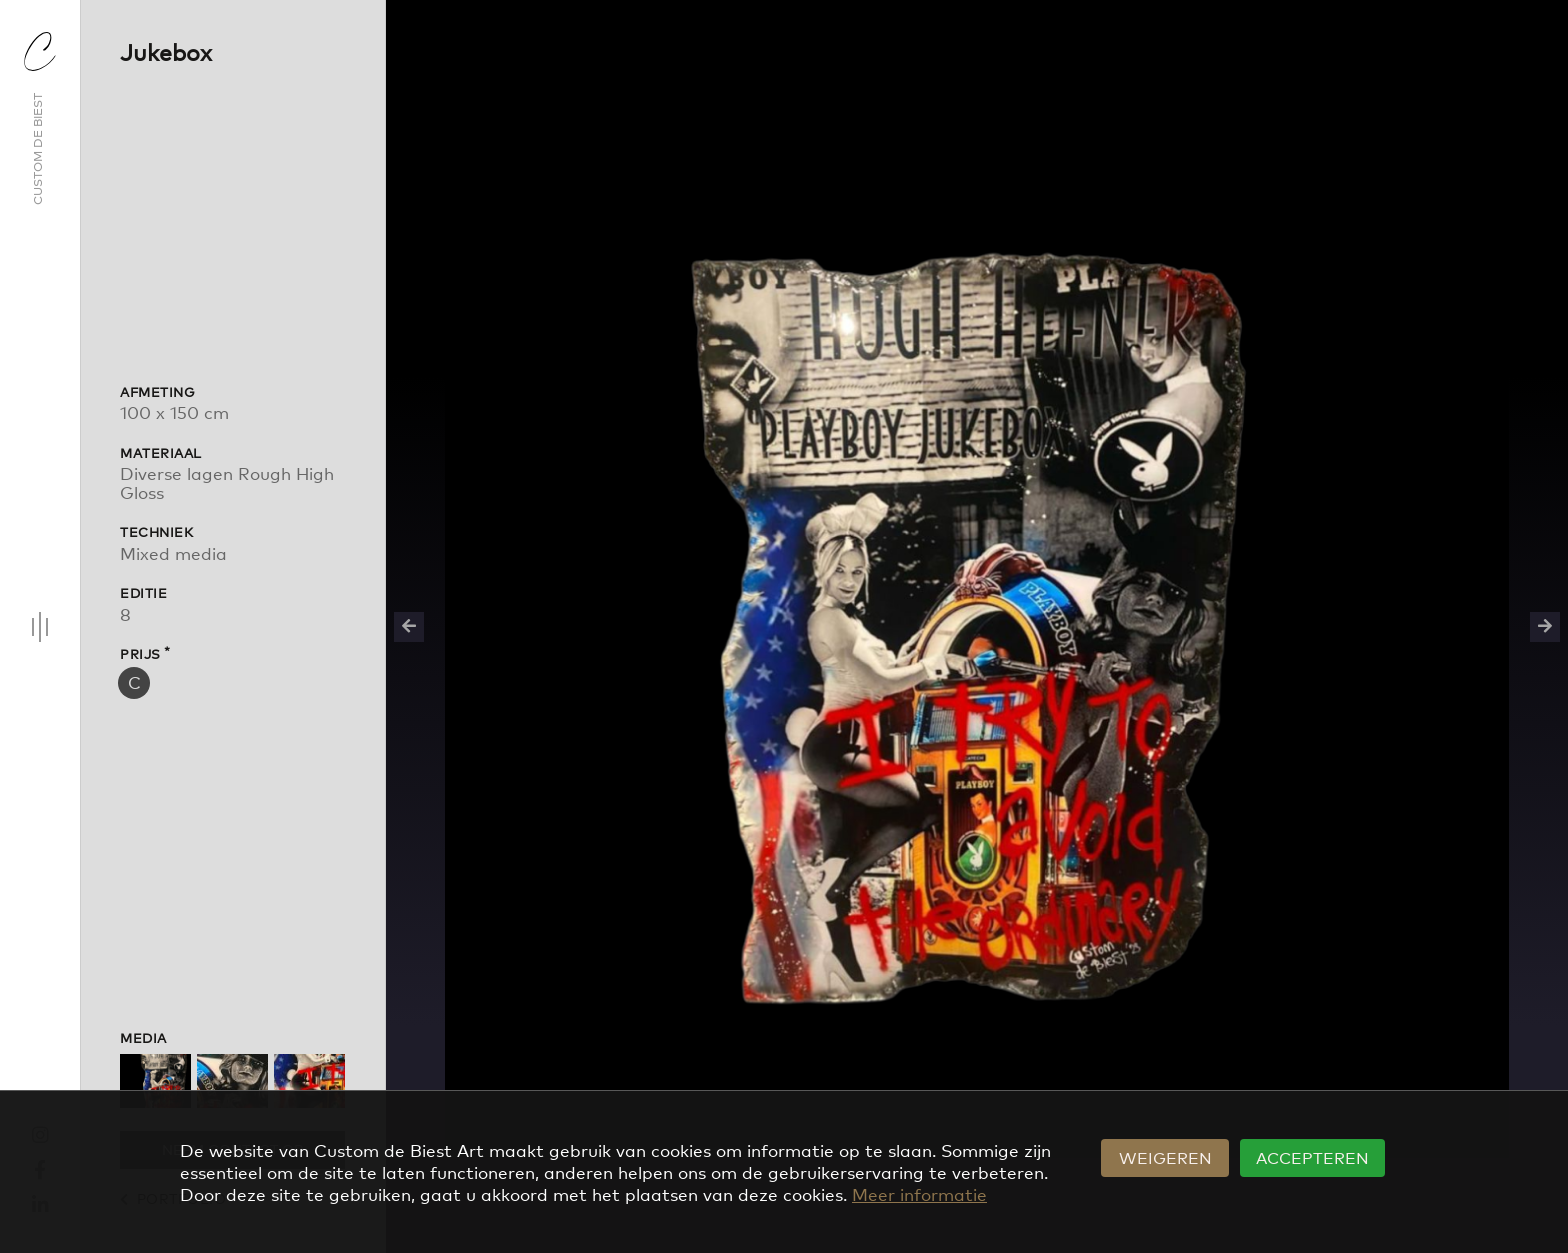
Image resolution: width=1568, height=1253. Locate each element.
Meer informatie (919, 1193)
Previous (409, 627)
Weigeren (1165, 1157)
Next (1545, 627)
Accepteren (1312, 1157)
